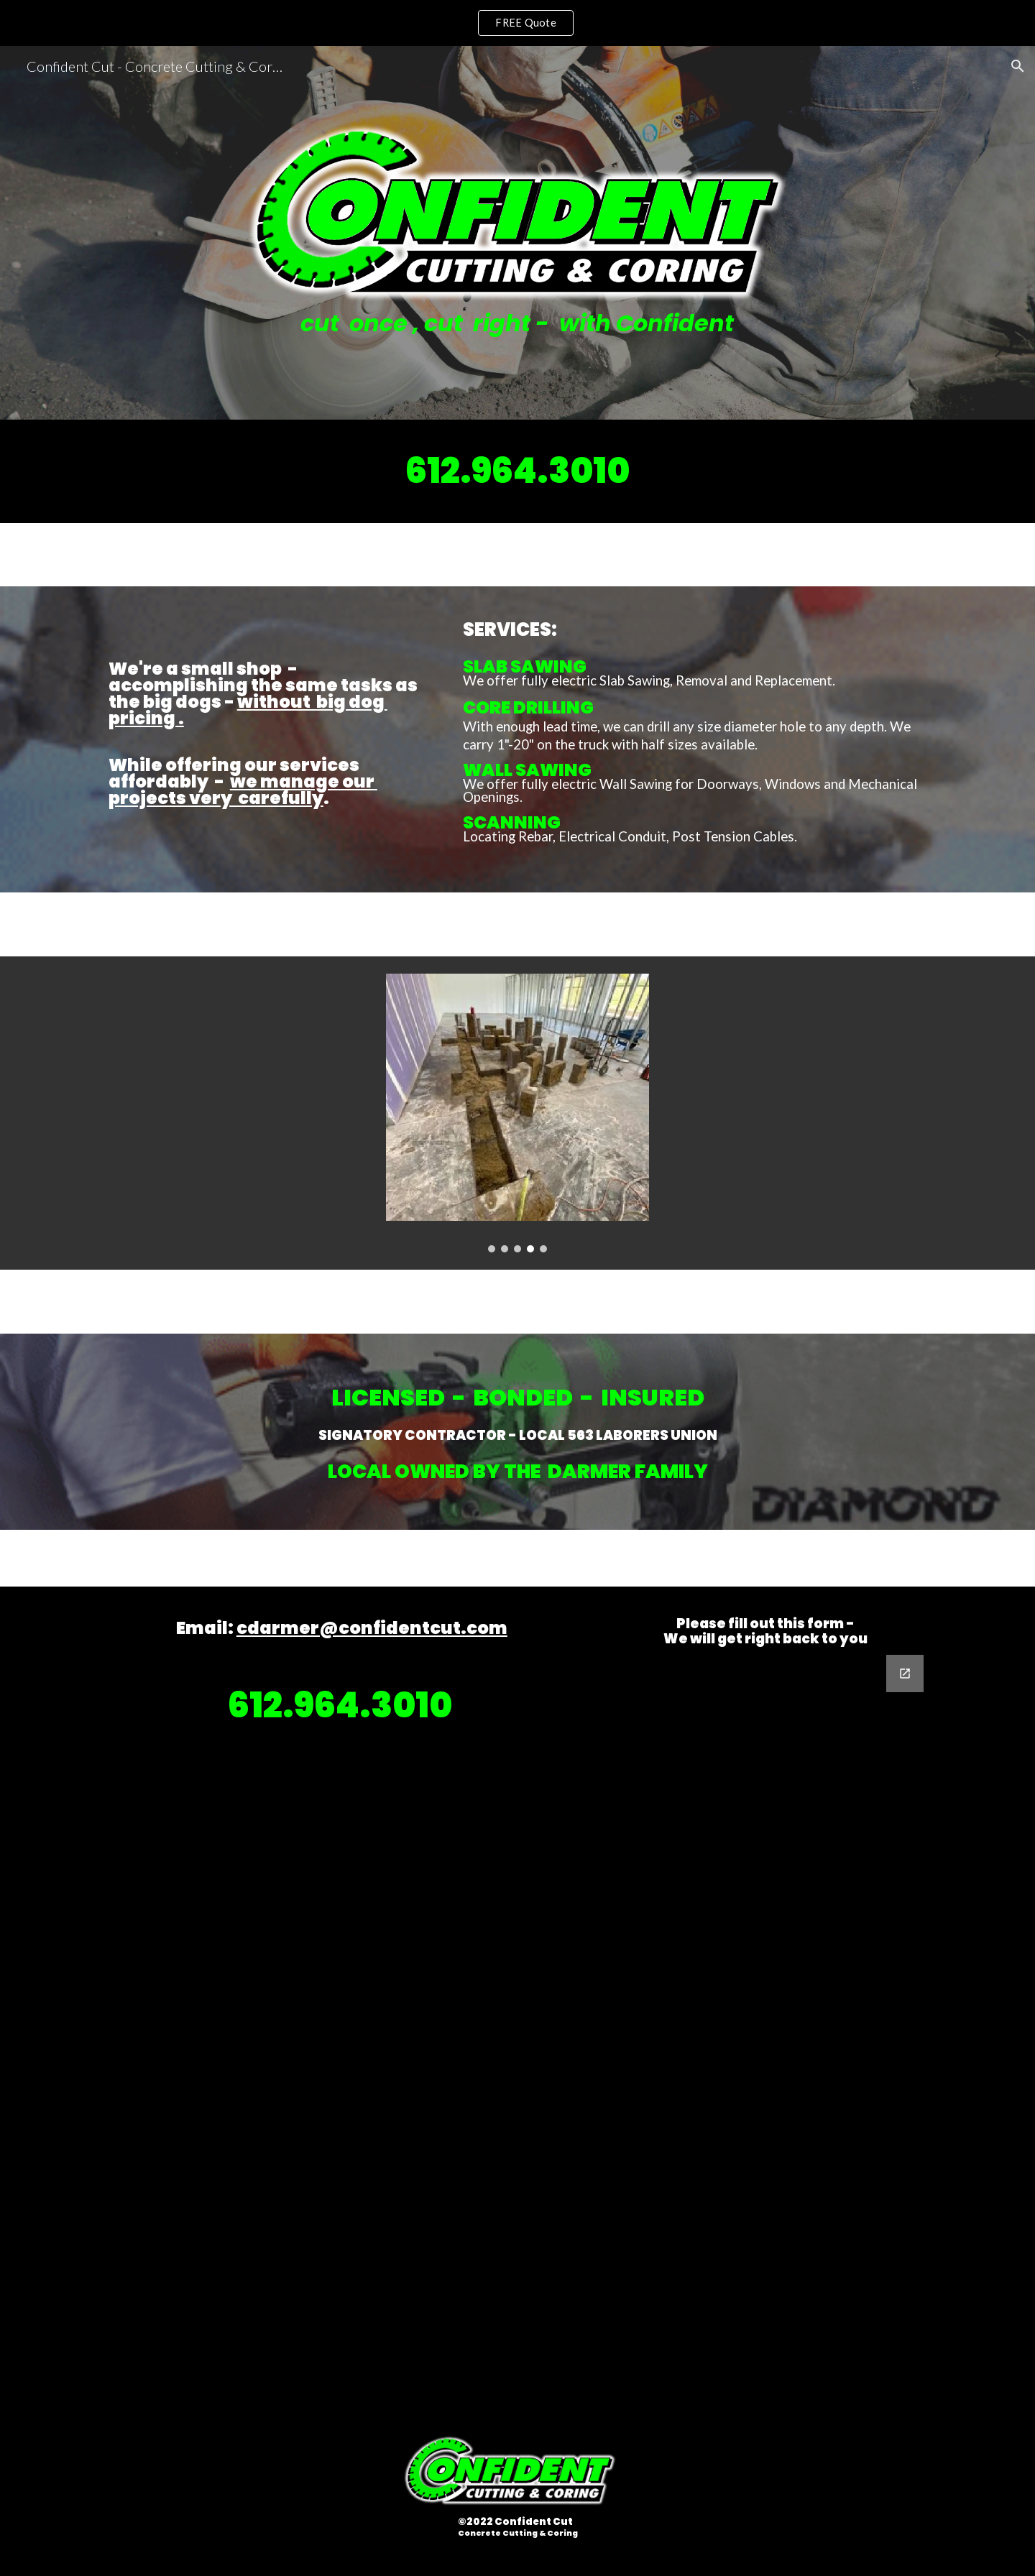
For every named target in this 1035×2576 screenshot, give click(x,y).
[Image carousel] (517, 1113)
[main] (517, 323)
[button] (1017, 66)
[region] (517, 23)
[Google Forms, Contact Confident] (765, 1994)
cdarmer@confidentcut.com (371, 1628)
